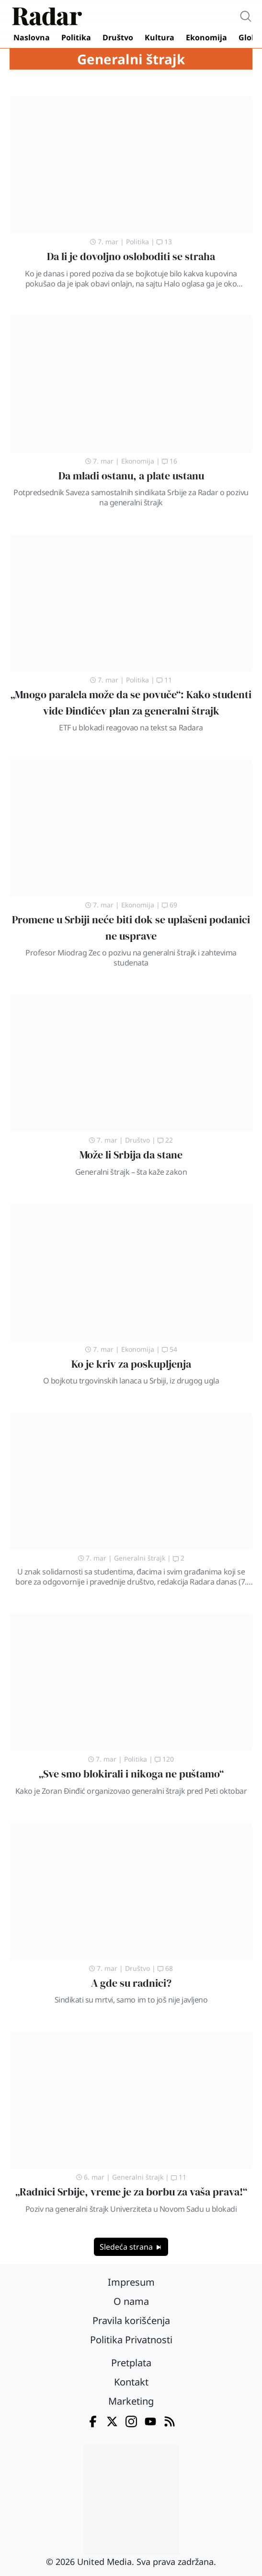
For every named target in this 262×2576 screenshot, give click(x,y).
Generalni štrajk (139, 1557)
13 (164, 241)
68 (165, 1968)
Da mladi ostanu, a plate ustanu (131, 475)
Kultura (159, 37)
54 (169, 1349)
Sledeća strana (131, 2247)
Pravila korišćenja (131, 2320)
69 (169, 904)
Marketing (131, 2401)
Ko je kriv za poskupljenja (131, 1364)
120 (164, 1759)
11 (164, 679)
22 (165, 1140)
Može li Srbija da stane (131, 1154)
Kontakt (131, 2381)
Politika (76, 37)
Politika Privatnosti (131, 2339)
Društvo (118, 37)
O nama (131, 2301)
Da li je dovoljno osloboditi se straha (131, 256)
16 (169, 460)
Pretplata (131, 2362)
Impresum (131, 2282)
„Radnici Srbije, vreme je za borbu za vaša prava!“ (131, 2191)
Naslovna (31, 37)
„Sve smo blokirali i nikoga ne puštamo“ (131, 1773)
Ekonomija (206, 37)
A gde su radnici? (131, 1983)
